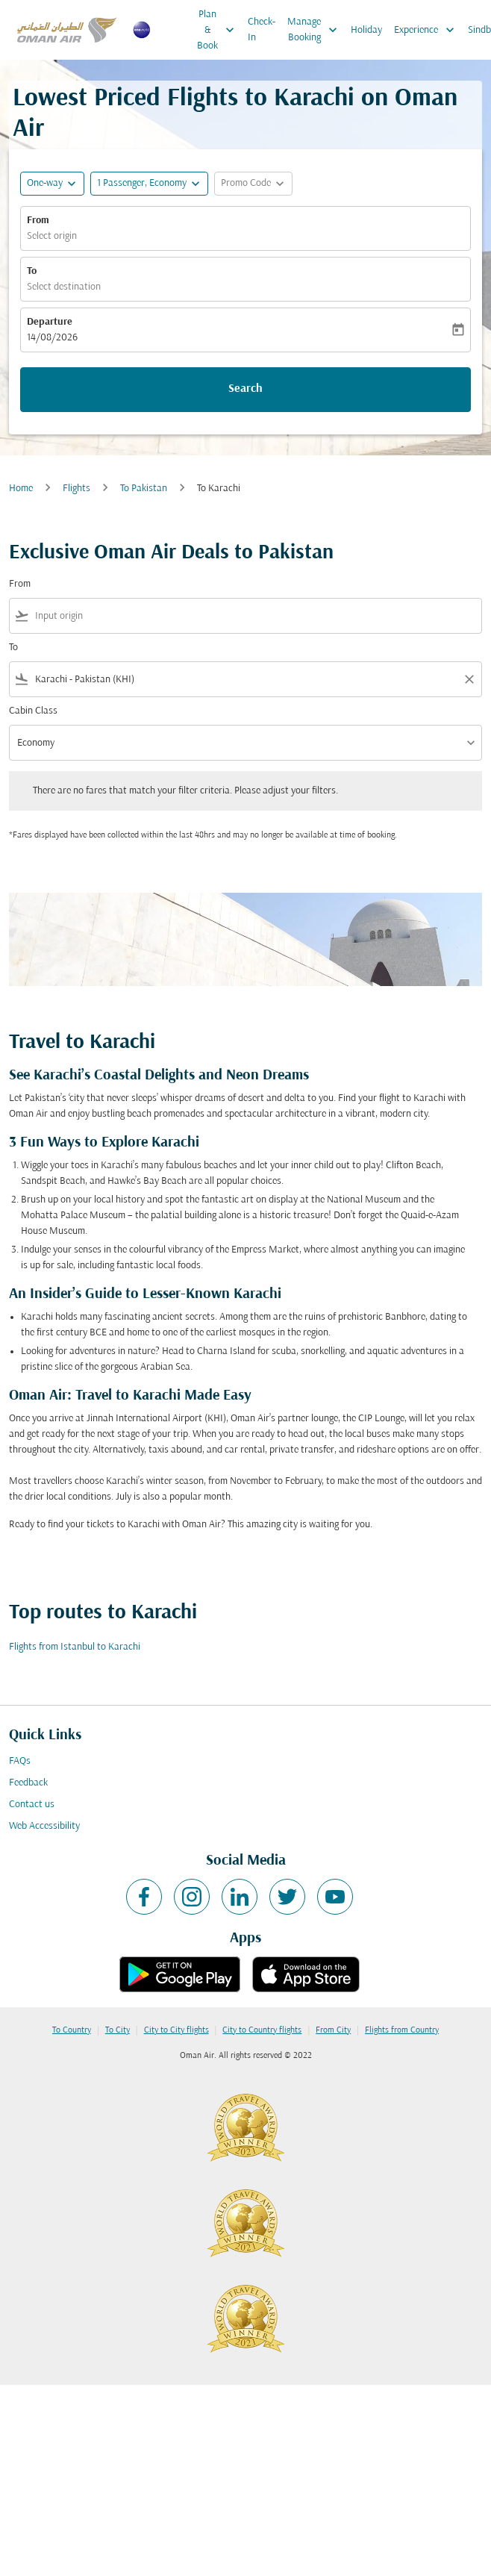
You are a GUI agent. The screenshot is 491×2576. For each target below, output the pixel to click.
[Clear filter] (468, 679)
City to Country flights (261, 2030)
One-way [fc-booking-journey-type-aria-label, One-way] (45, 183)
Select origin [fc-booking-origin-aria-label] (52, 236)
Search (245, 389)
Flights (76, 488)
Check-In (261, 29)
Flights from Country (402, 2030)
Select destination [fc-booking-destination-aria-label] (64, 287)
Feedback (28, 1782)
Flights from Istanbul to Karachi (74, 1647)
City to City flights (176, 2030)
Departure (49, 322)
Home (21, 488)
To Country (71, 2030)
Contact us (31, 1804)
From (38, 220)
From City (333, 2030)
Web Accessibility (44, 1826)
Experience (428, 30)
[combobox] (255, 616)
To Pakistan (143, 488)
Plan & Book (219, 30)
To (32, 271)
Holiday (366, 30)
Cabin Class (33, 711)
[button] (149, 184)
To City (117, 2030)
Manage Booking (316, 30)
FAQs (20, 1761)
